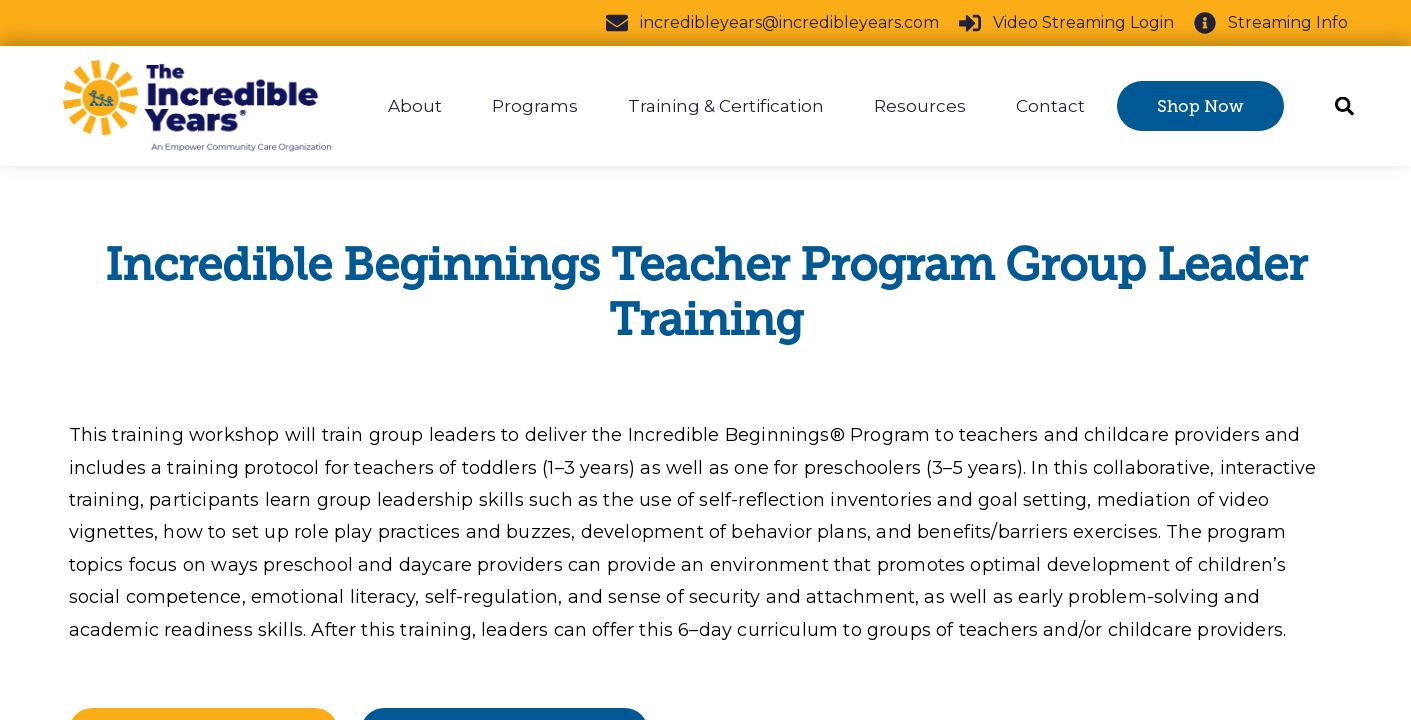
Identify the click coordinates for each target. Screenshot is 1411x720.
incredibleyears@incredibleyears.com (772, 23)
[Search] (1338, 106)
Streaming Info (1271, 23)
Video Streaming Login (1066, 23)
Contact (1050, 106)
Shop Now (1200, 106)
